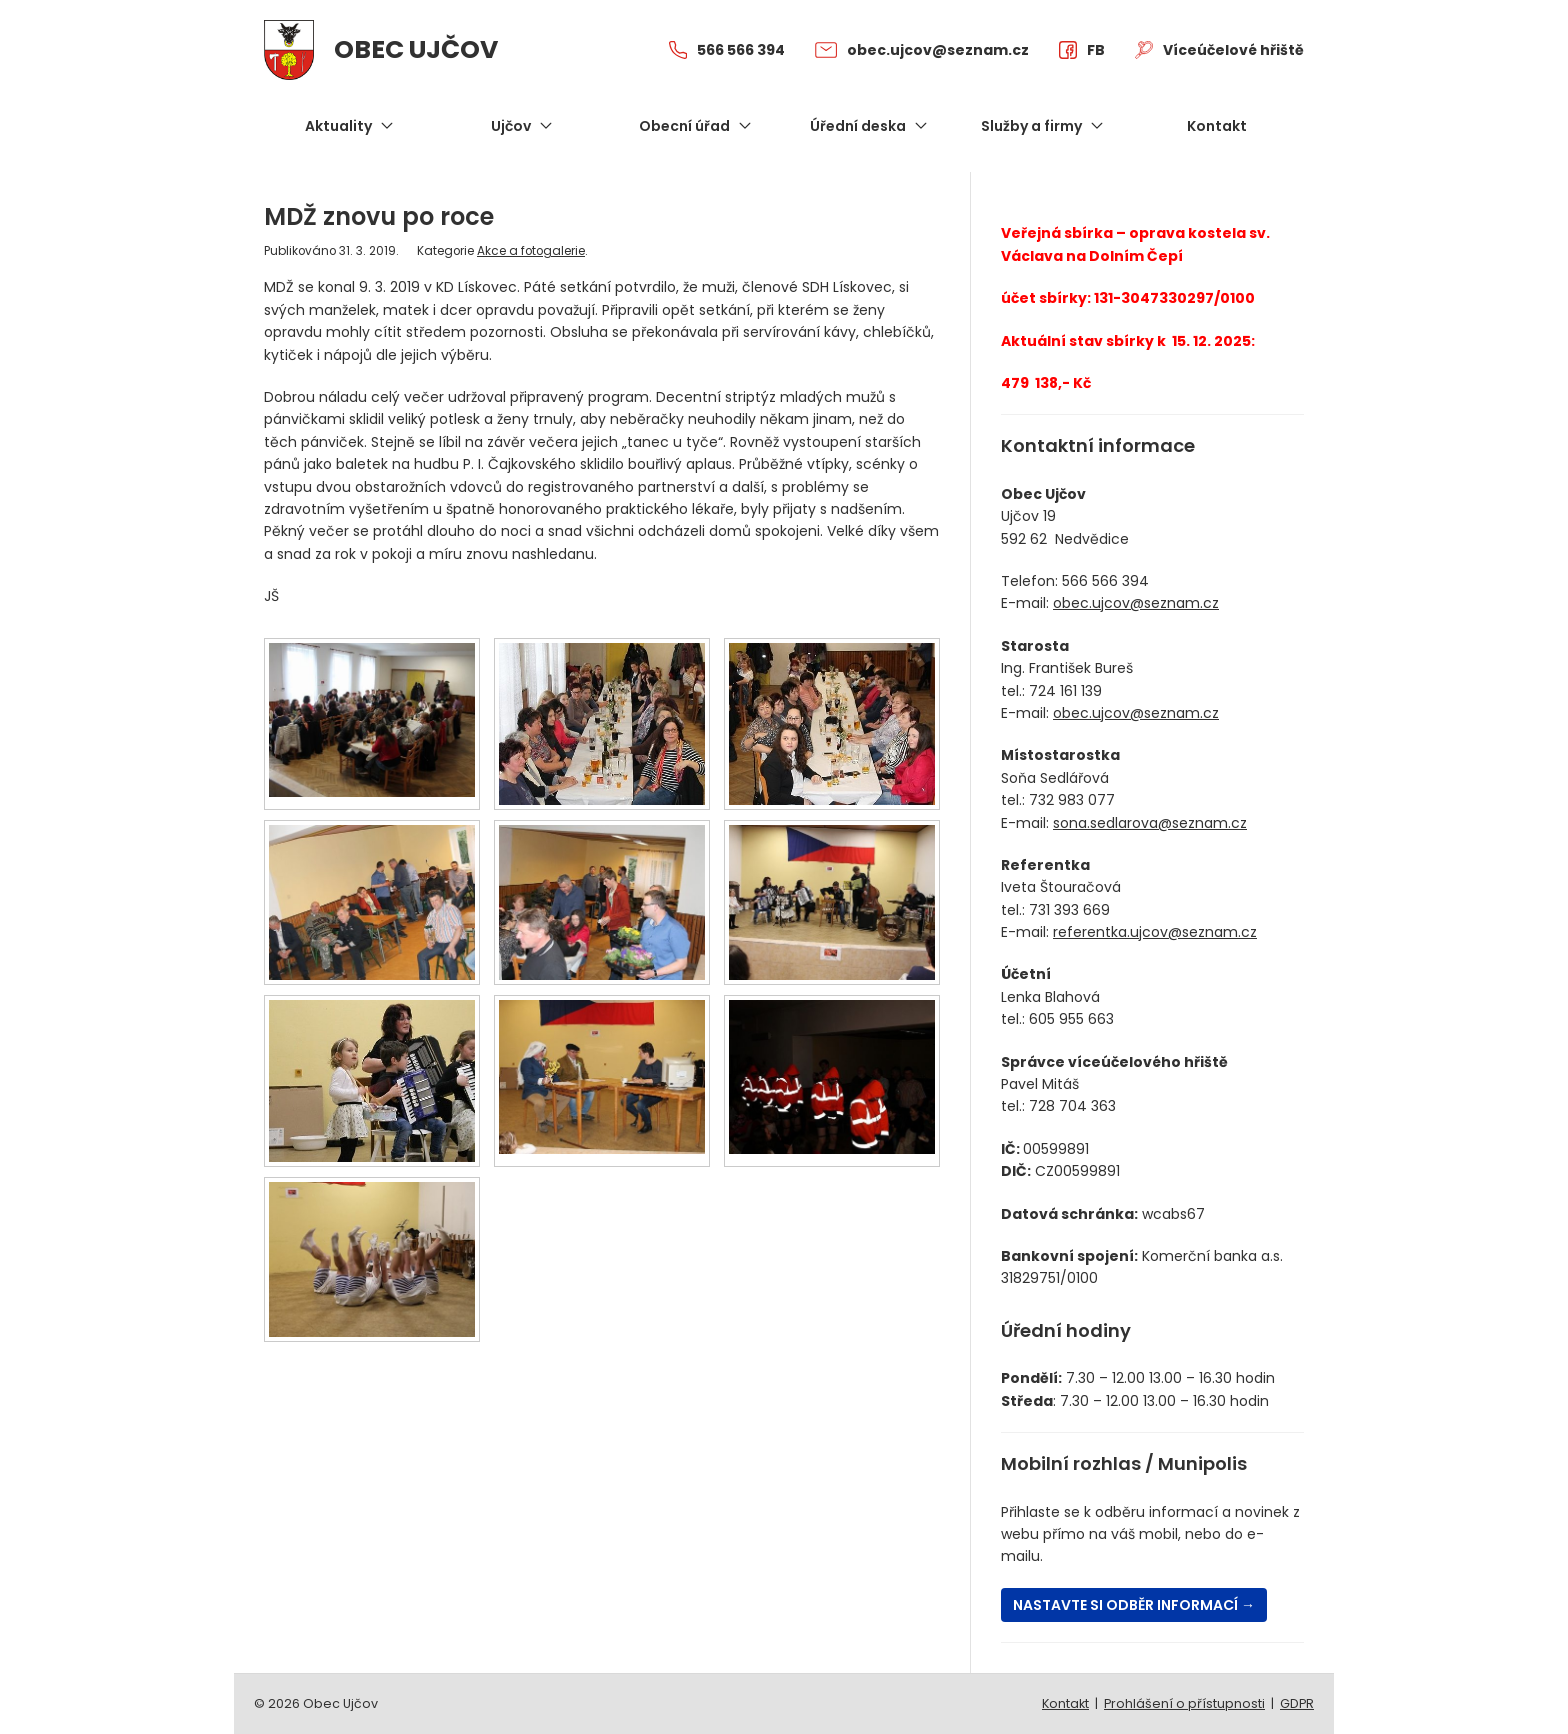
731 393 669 (1069, 910)
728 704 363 (1072, 1106)
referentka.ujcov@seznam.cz (1155, 932)
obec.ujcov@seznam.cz (1136, 603)
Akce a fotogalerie (531, 251)
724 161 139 (1065, 691)
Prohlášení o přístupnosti (1184, 1703)
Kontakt (1065, 1703)
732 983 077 (1072, 800)
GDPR (1297, 1703)
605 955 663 (1071, 1019)
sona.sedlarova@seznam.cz (1150, 823)
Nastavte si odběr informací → (1134, 1605)
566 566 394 (1105, 581)
